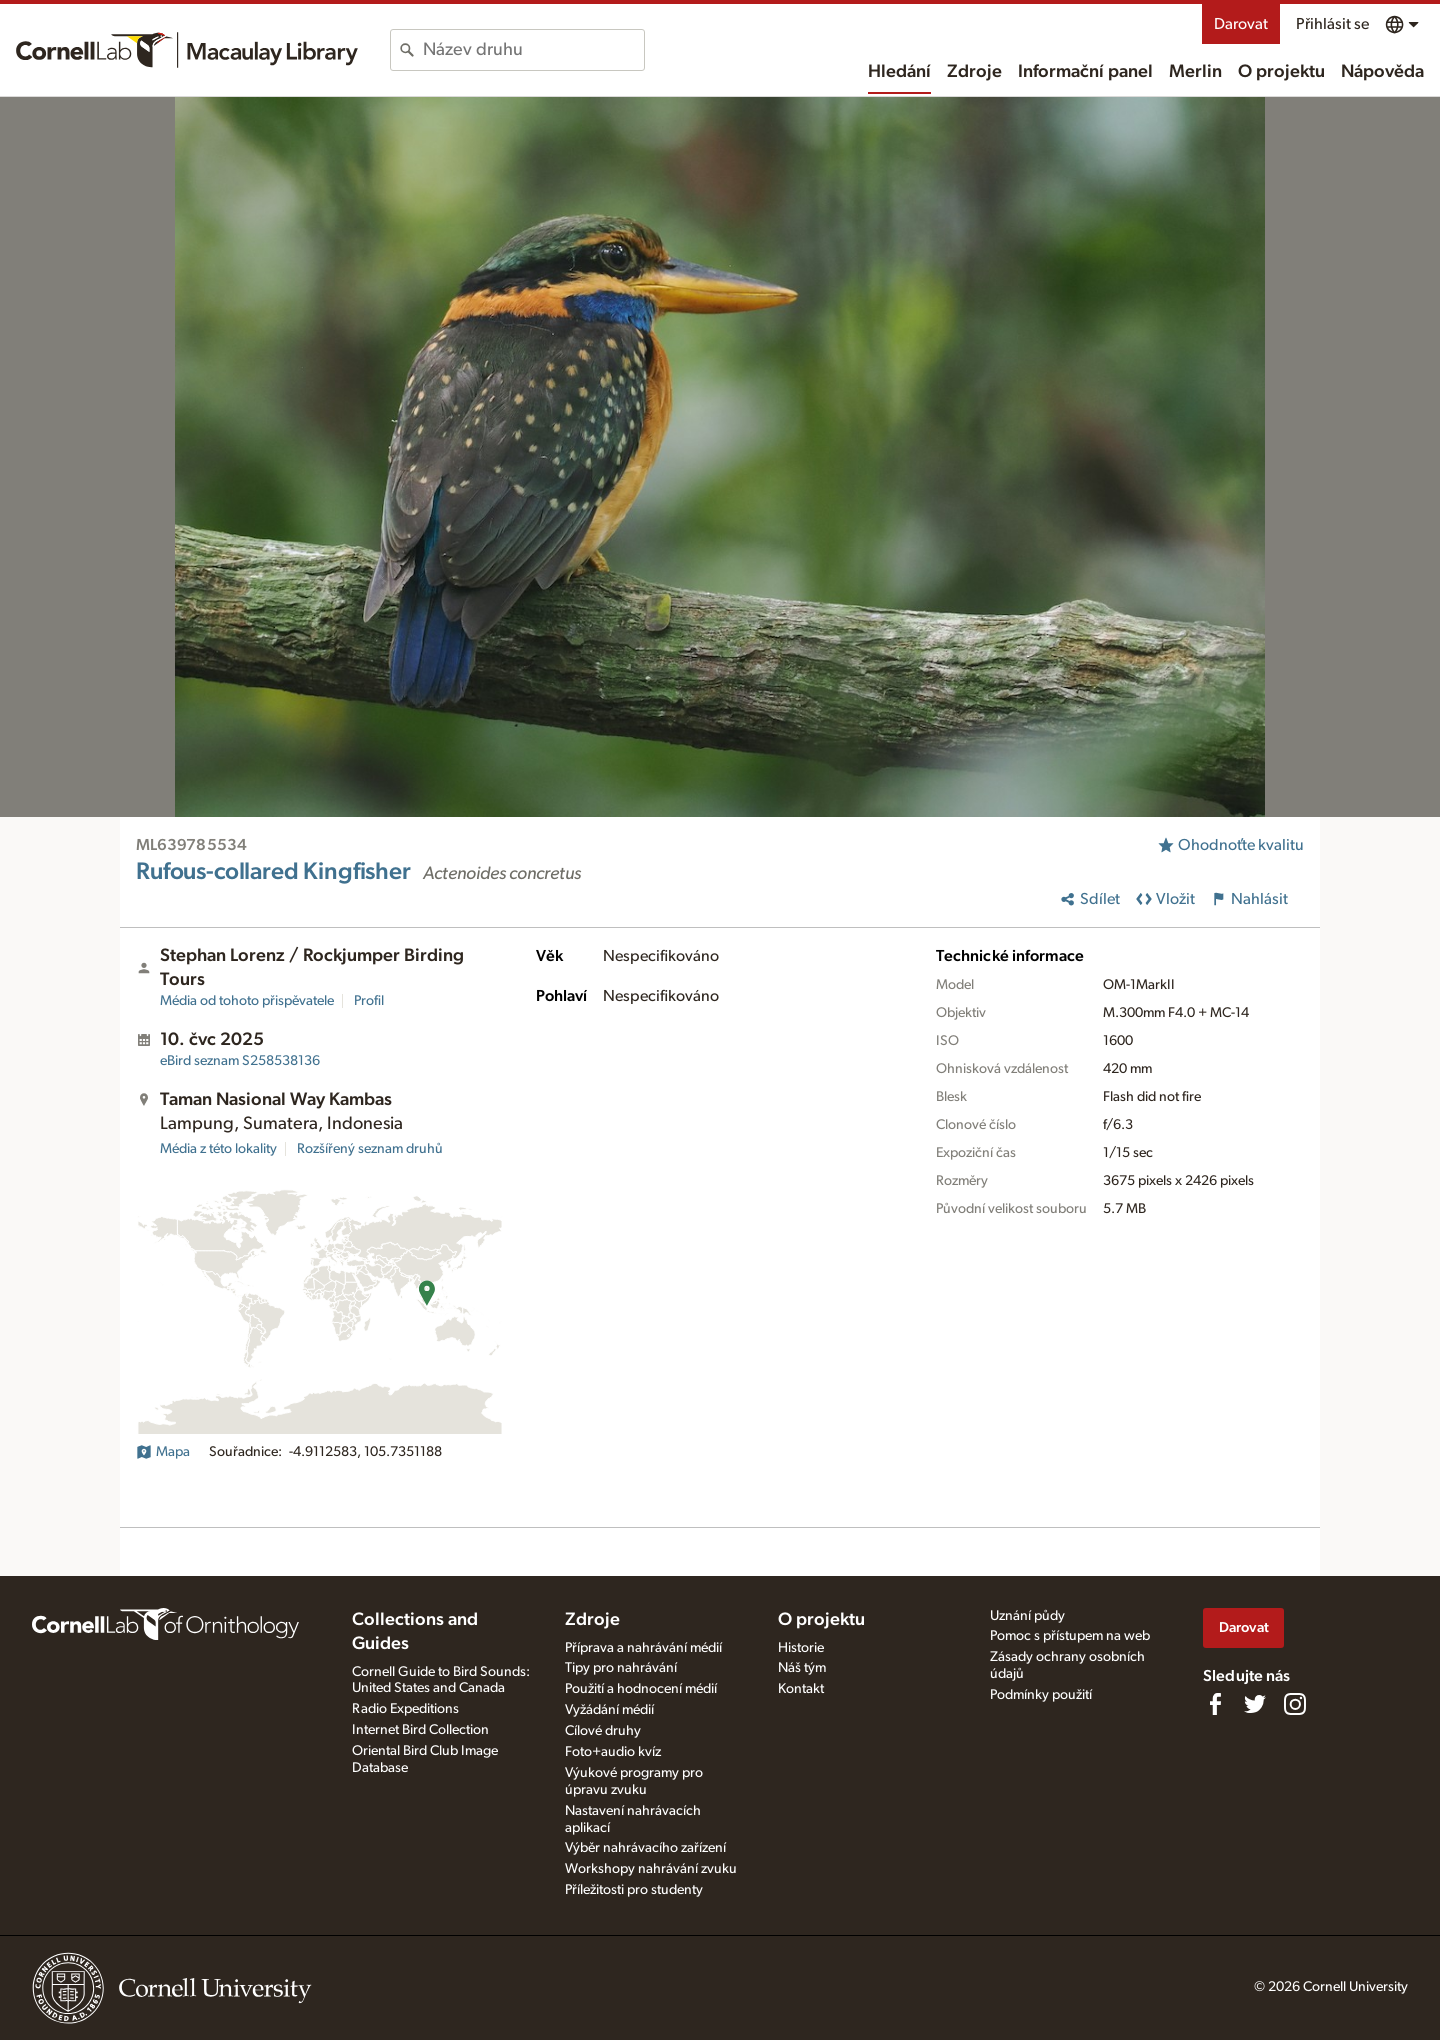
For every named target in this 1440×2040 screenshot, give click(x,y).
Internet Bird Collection (420, 1730)
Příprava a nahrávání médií (643, 1648)
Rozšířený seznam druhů (370, 1149)
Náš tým (802, 1668)
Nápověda (1382, 72)
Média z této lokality (218, 1149)
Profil (369, 1001)
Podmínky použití (1041, 1695)
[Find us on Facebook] (1215, 1704)
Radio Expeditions (405, 1709)
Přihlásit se (1332, 24)
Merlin (1195, 72)
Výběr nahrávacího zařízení (645, 1848)
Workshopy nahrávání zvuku (651, 1869)
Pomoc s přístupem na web (1070, 1636)
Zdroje (974, 72)
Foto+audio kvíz (613, 1752)
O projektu (1281, 72)
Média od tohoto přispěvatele (247, 1001)
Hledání (899, 72)
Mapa (163, 1452)
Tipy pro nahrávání (621, 1668)
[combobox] (533, 50)
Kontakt (801, 1689)
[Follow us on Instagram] (1295, 1704)
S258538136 (240, 1061)
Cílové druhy (603, 1731)
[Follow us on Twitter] (1255, 1704)
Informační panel (1085, 72)
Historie (801, 1648)
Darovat (1241, 24)
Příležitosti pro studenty (634, 1890)
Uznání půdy (1027, 1616)
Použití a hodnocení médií (641, 1689)
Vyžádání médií (609, 1710)
